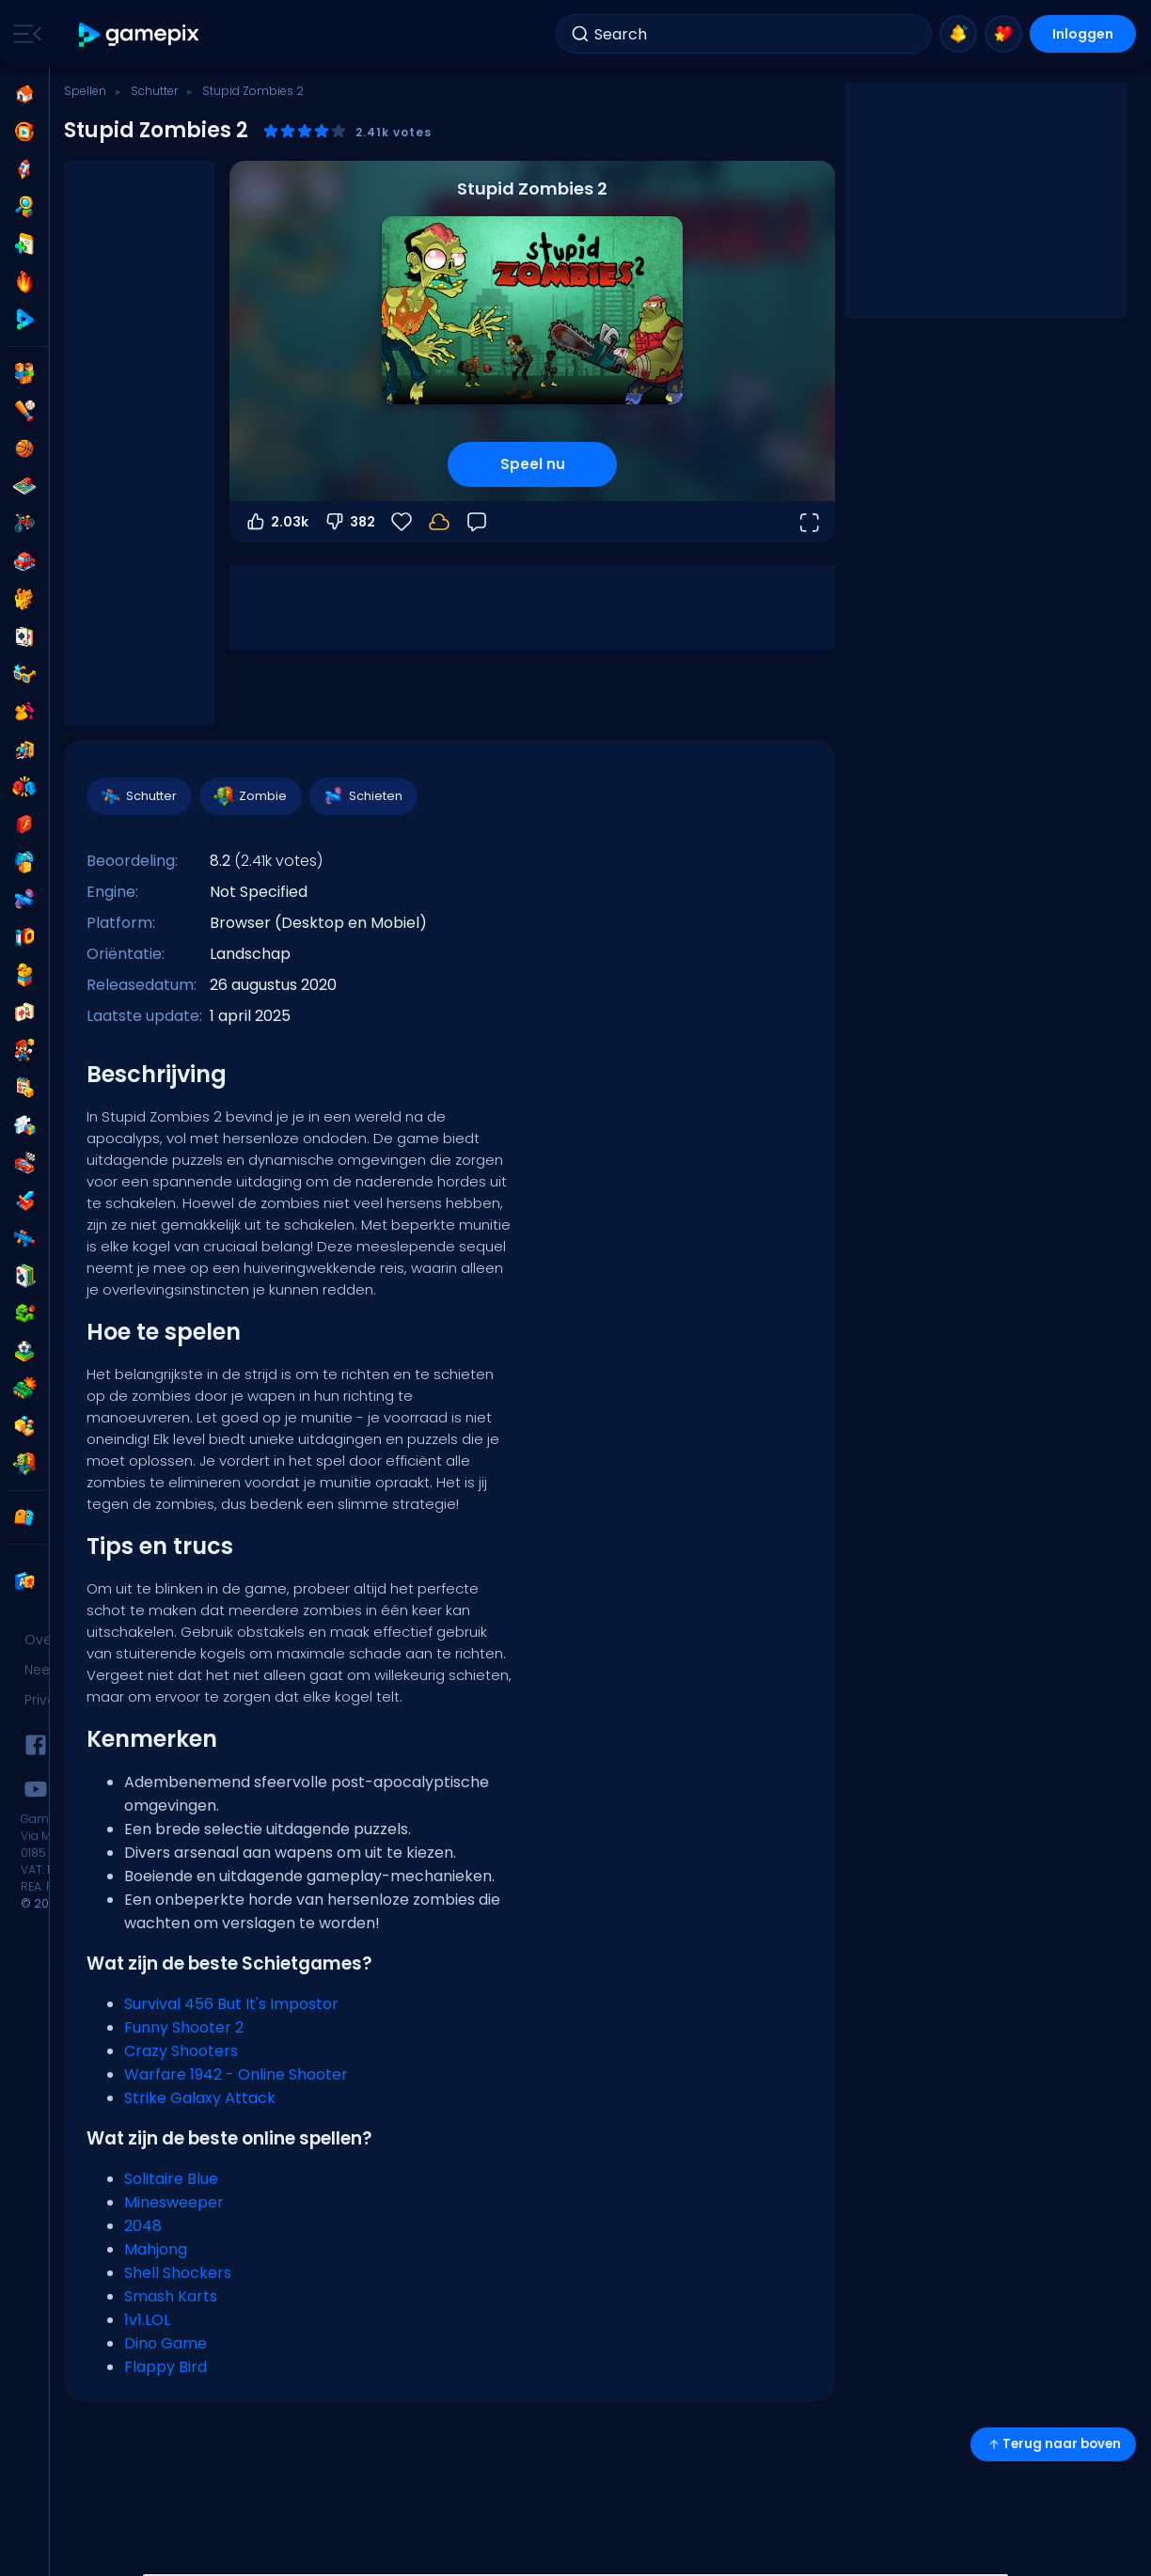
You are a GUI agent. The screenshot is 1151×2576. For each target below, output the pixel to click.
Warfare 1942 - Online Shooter (236, 2074)
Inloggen (1082, 33)
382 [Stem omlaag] (349, 521)
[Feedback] (476, 521)
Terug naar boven (1053, 2444)
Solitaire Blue (171, 2179)
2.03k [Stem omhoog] (276, 521)
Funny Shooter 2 (184, 2027)
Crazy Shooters (181, 2051)
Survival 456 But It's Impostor (231, 2004)
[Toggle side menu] (23, 34)
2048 (143, 2226)
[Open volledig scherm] (808, 521)
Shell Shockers (177, 2273)
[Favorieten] (401, 521)
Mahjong (155, 2249)
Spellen (85, 91)
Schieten (362, 796)
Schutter (154, 91)
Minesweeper (174, 2202)
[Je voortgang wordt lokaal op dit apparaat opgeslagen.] (439, 521)
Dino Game (165, 2343)
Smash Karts (170, 2296)
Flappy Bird (165, 2367)
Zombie (250, 796)
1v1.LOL (147, 2320)
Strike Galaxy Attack (200, 2098)
